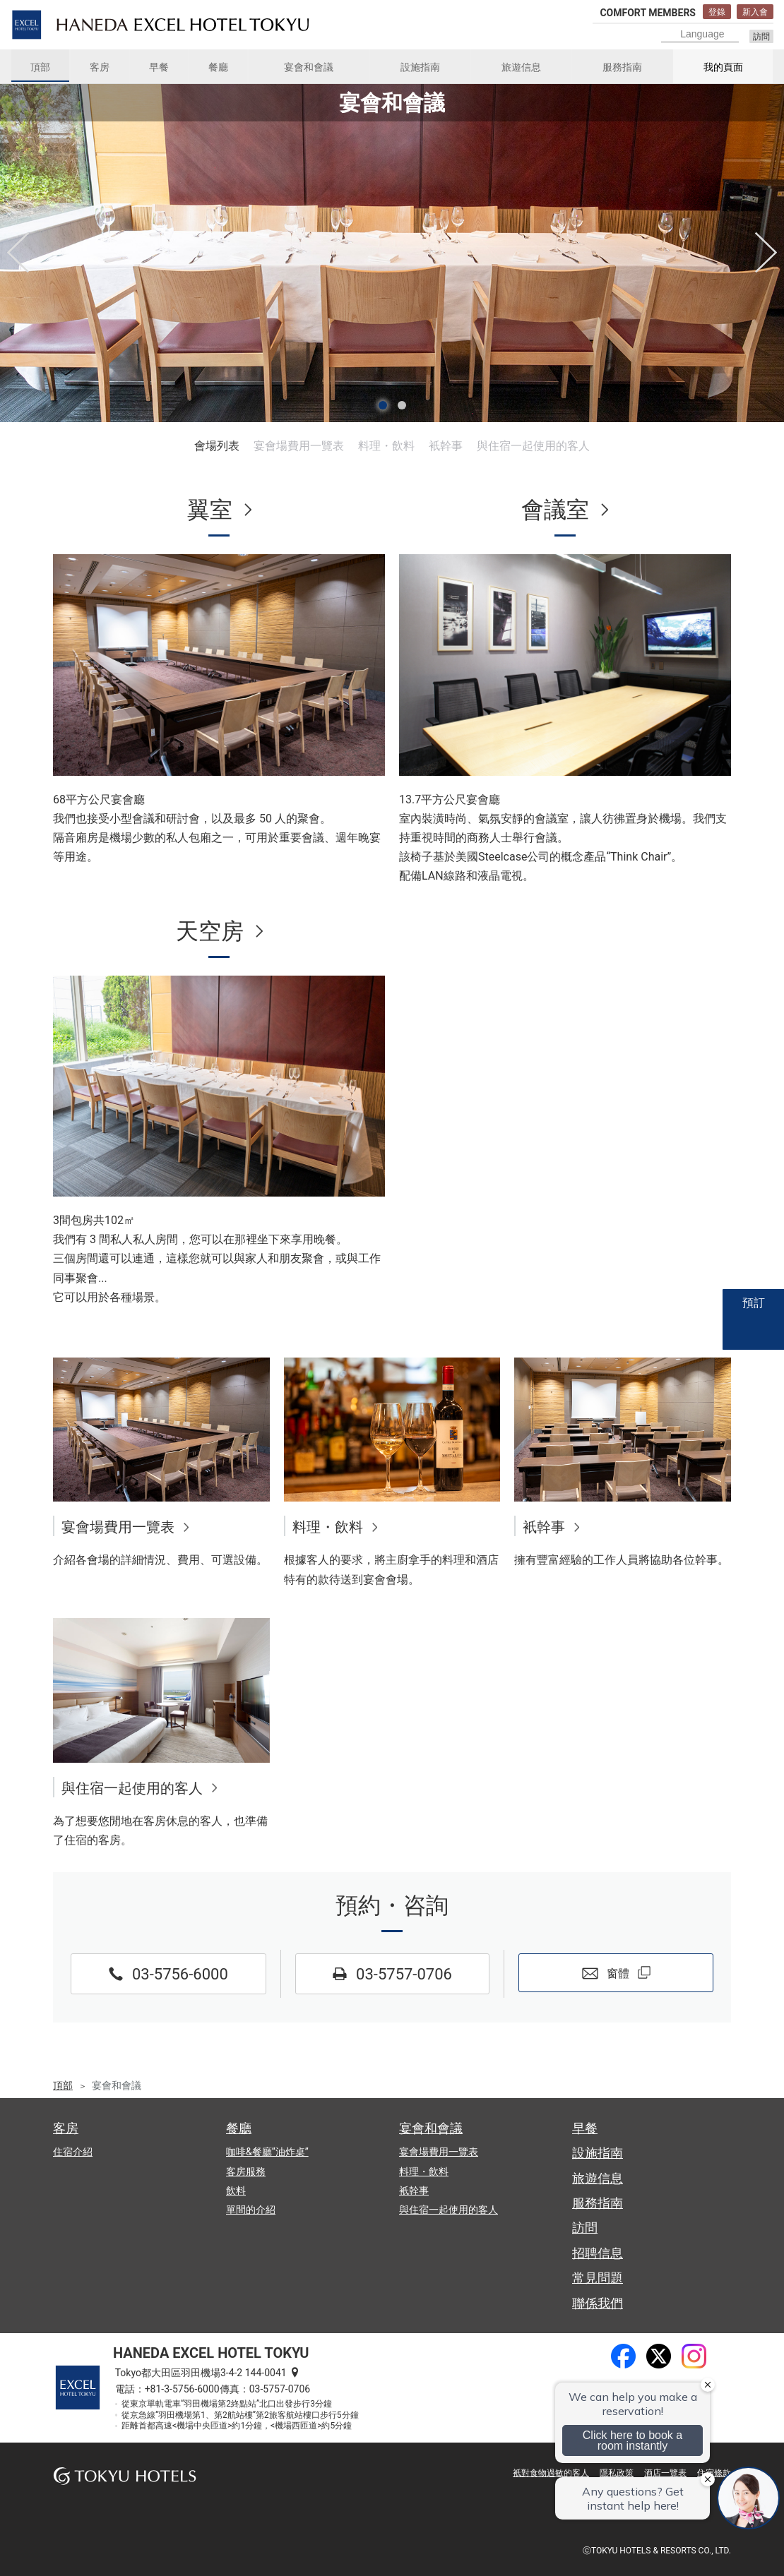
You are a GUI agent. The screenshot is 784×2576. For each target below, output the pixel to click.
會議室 (555, 509)
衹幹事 (446, 446)
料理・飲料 (386, 446)
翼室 (209, 509)
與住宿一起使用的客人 (533, 446)
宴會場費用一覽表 (299, 446)
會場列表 (216, 446)
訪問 (761, 37)
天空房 (210, 931)
